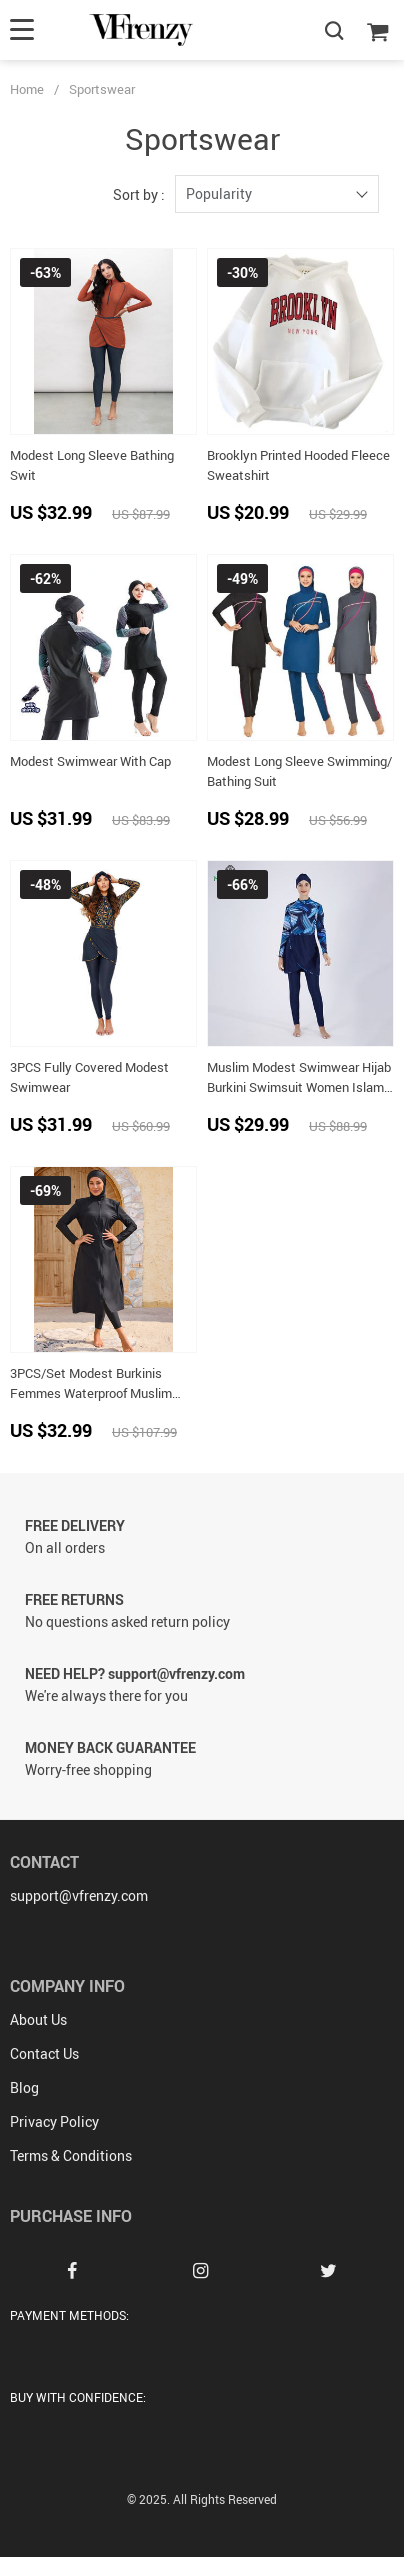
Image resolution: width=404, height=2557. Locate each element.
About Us (38, 2019)
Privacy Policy (54, 2121)
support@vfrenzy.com (79, 1895)
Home (27, 89)
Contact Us (44, 2053)
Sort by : (139, 194)
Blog (24, 2087)
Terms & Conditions (71, 2155)
